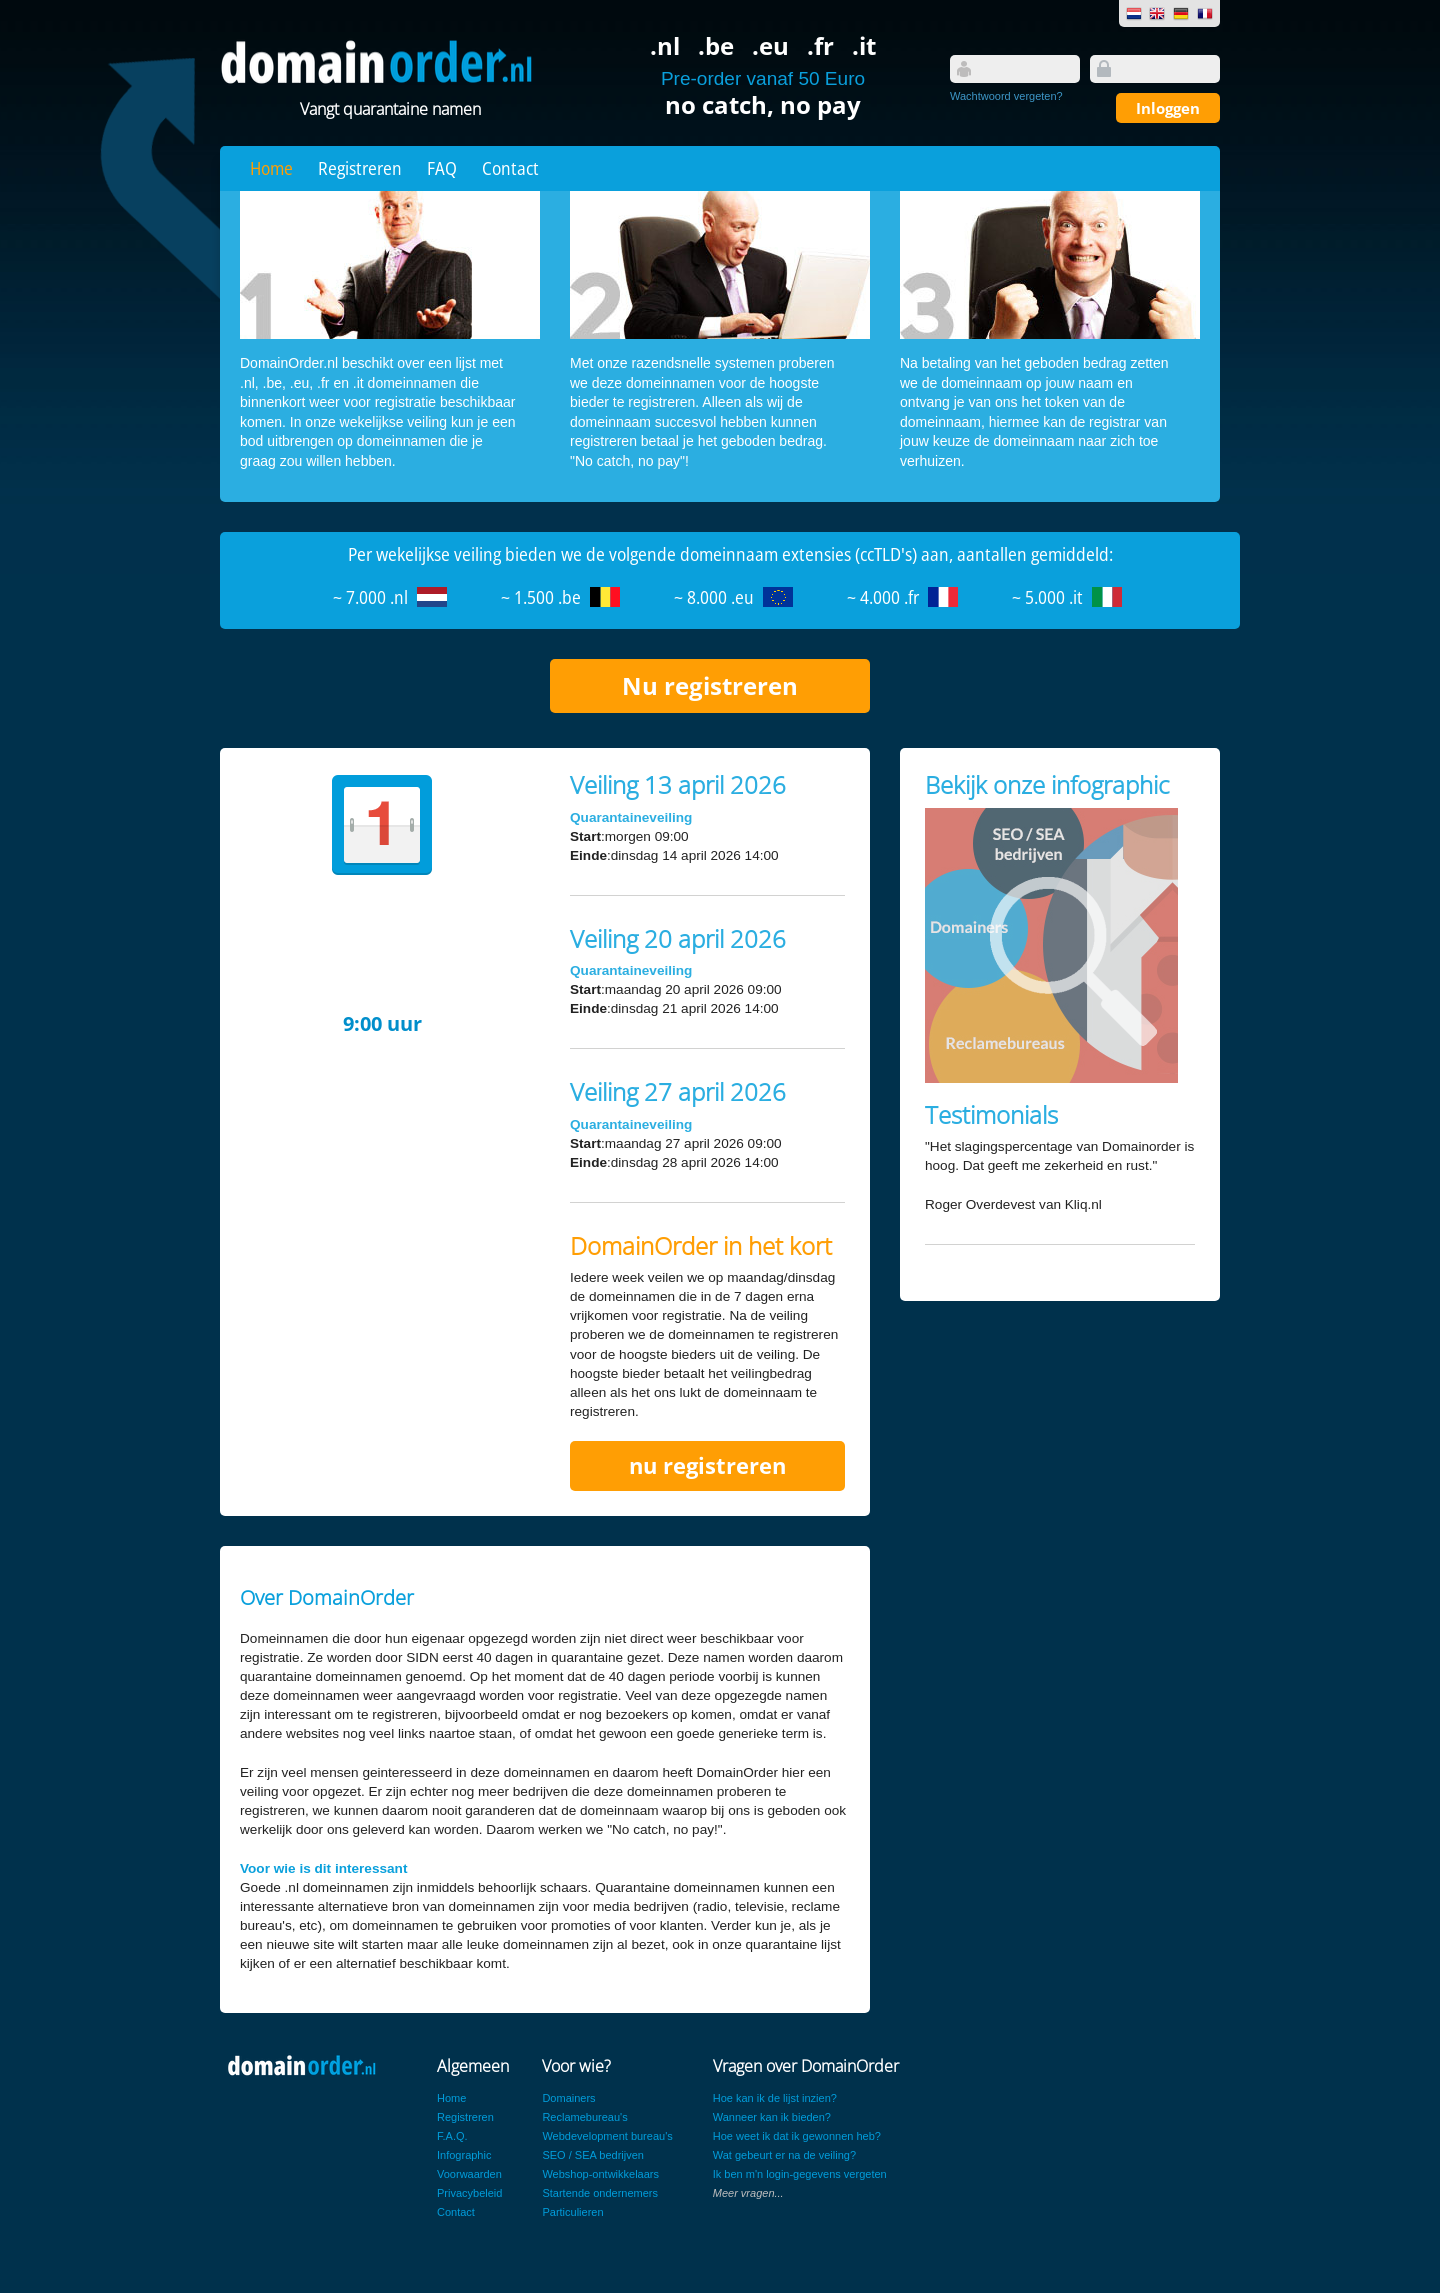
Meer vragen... (748, 2193)
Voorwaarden (469, 2174)
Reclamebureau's (584, 2117)
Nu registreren (710, 685)
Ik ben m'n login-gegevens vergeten (800, 2174)
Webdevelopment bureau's (607, 2136)
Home (271, 168)
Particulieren (572, 2212)
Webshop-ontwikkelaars (600, 2174)
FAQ (442, 168)
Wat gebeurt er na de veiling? (784, 2155)
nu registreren (707, 1465)
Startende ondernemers (600, 2193)
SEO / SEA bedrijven (593, 2155)
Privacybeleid (469, 2193)
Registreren (360, 168)
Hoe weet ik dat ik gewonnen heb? (797, 2136)
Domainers (568, 2098)
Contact (510, 168)
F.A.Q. (452, 2136)
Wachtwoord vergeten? (1006, 96)
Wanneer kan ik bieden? (772, 2117)
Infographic (464, 2155)
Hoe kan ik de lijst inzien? (775, 2098)
